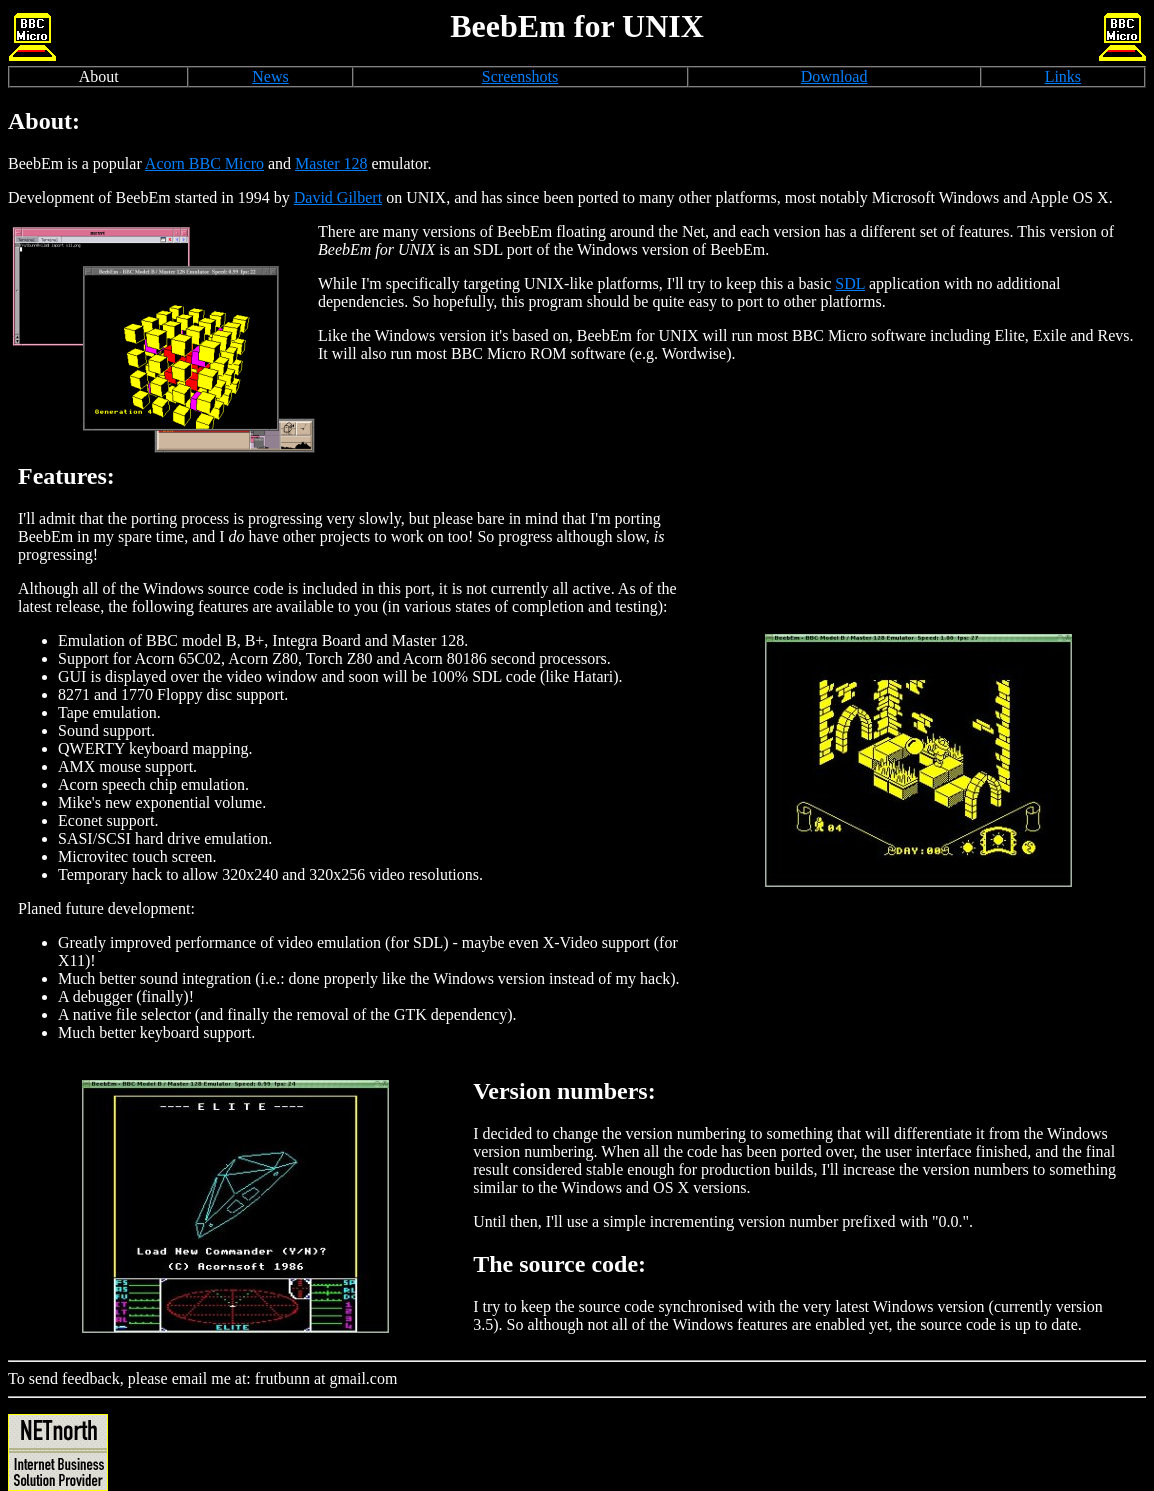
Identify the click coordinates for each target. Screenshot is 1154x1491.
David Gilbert (338, 197)
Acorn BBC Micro (204, 163)
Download (834, 76)
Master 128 (331, 163)
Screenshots (520, 76)
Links (1063, 76)
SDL (850, 283)
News (270, 76)
